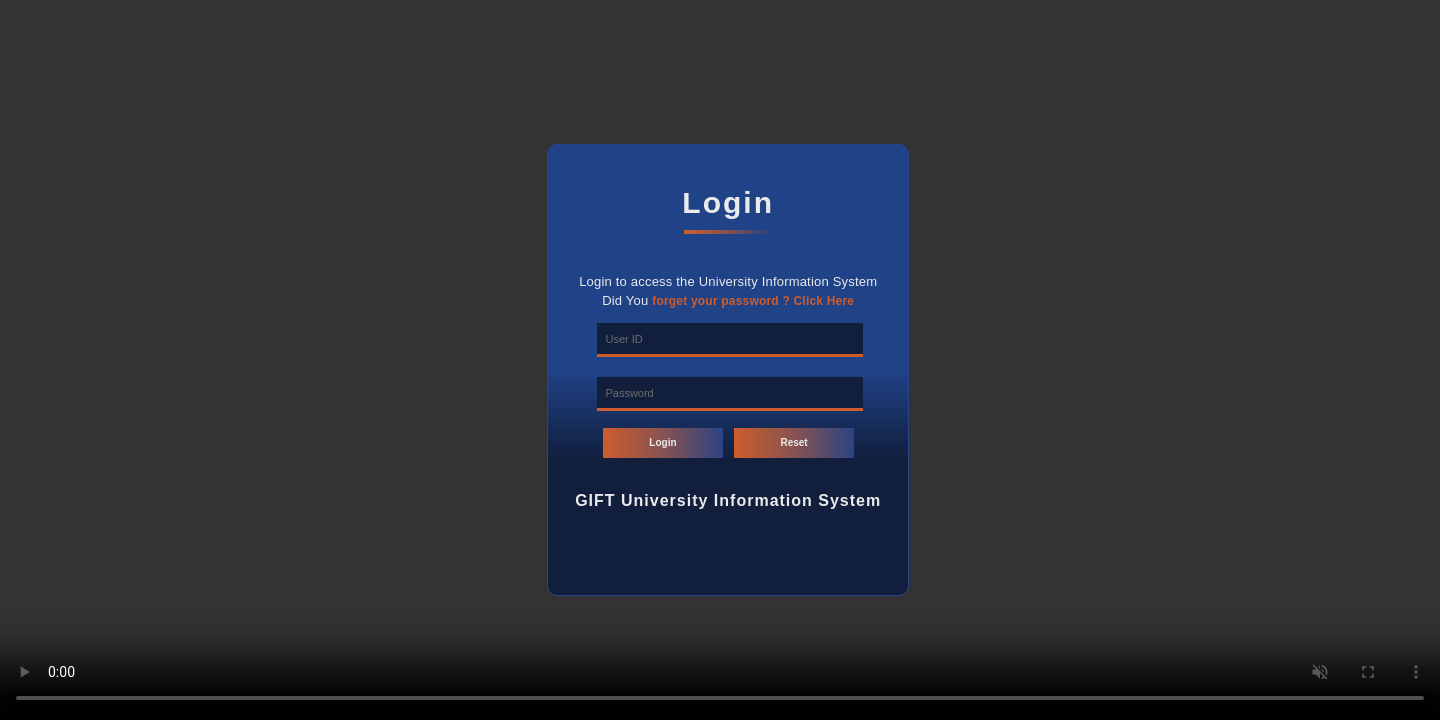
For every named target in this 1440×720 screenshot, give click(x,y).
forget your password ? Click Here (753, 301)
